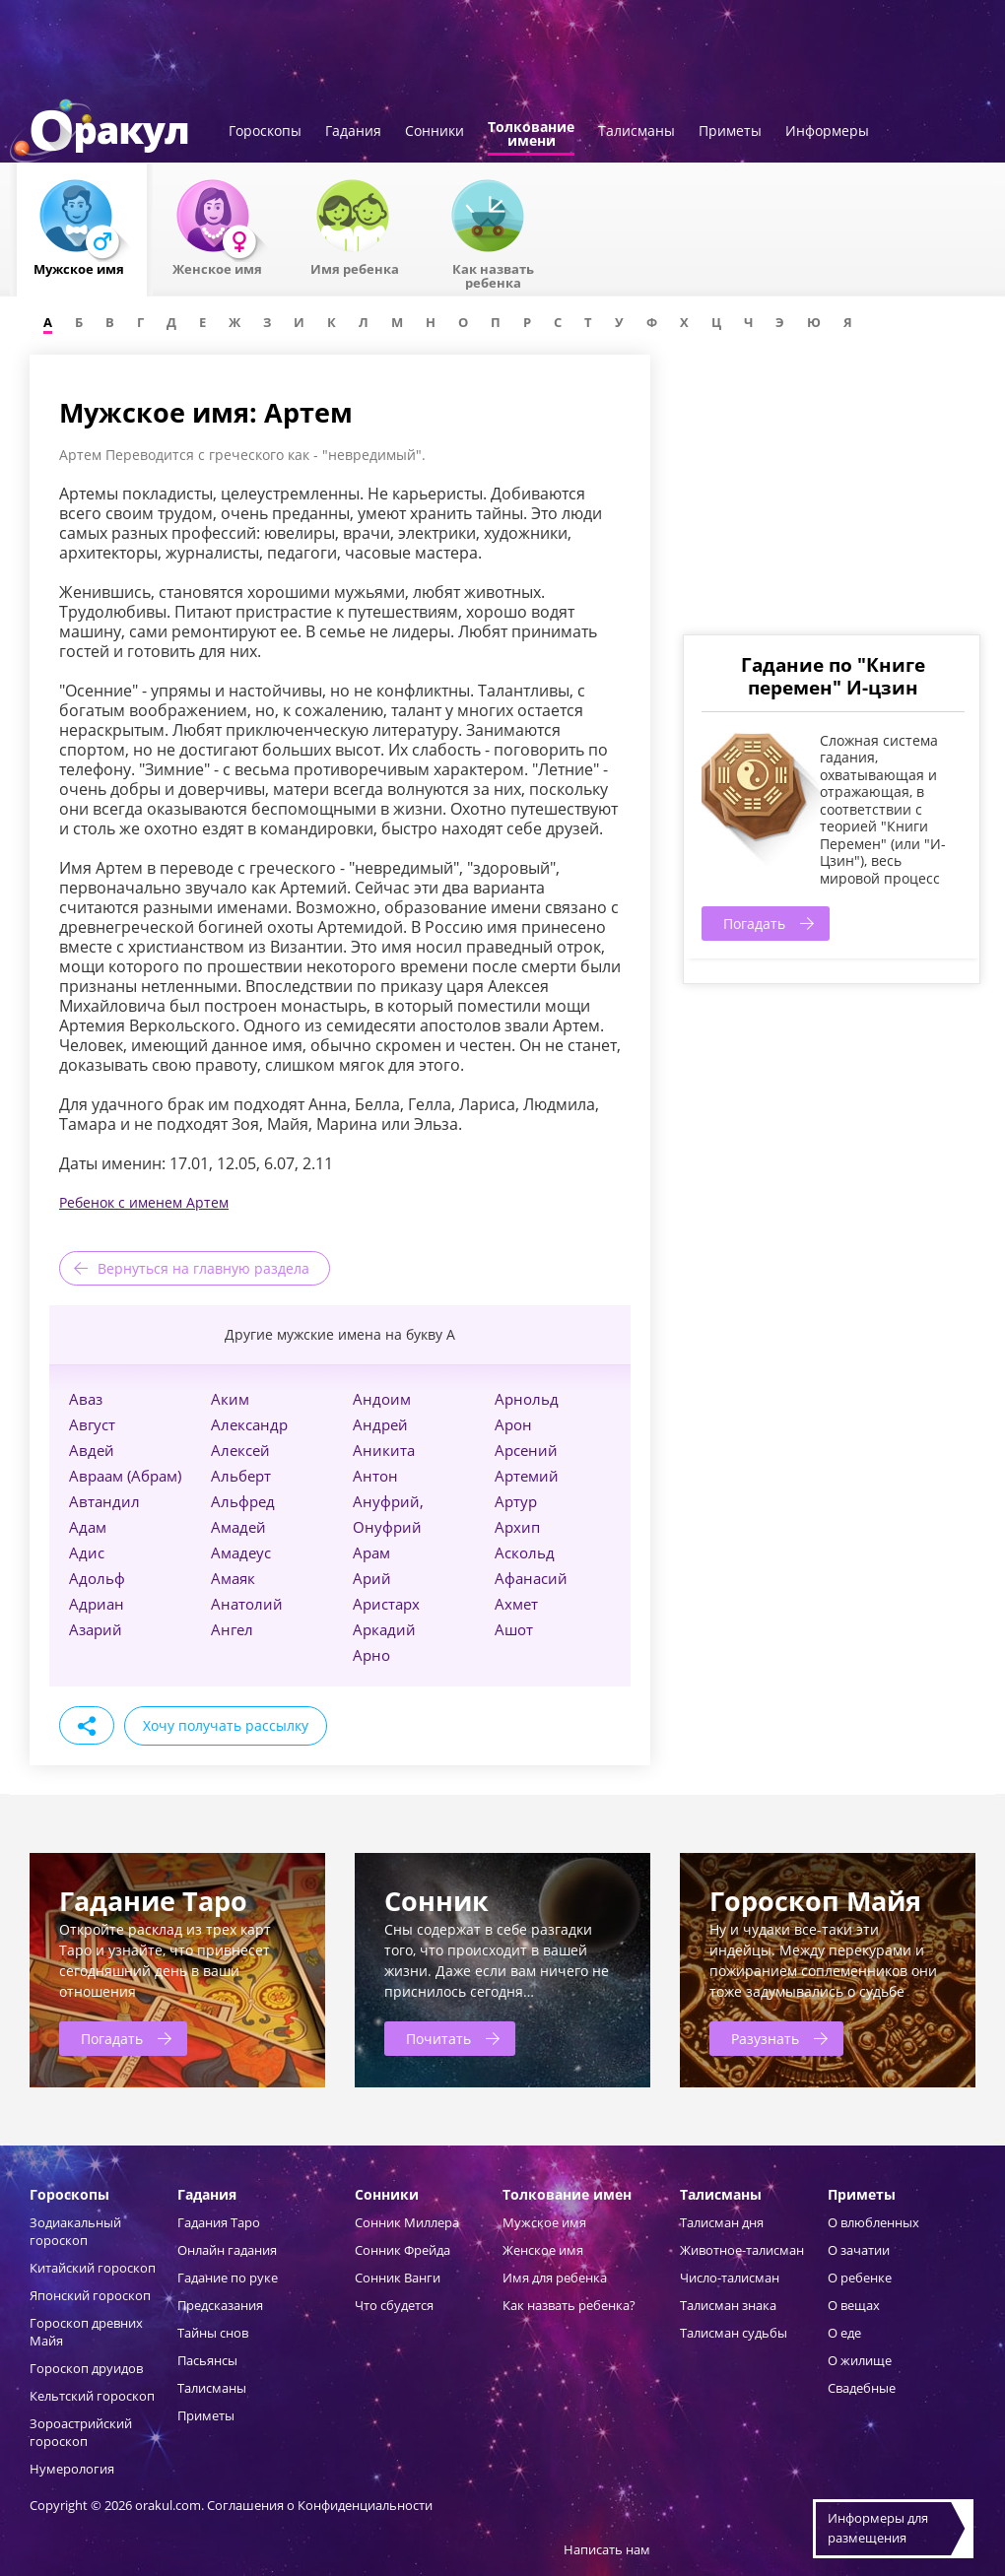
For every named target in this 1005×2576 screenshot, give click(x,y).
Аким (230, 1399)
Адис (86, 1552)
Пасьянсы (207, 2360)
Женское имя (542, 2250)
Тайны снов (212, 2333)
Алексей (240, 1450)
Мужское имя (544, 2222)
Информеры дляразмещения (878, 2527)
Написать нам (607, 2549)
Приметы (730, 132)
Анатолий (247, 1604)
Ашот (514, 1629)
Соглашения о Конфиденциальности (320, 2505)
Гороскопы (265, 132)
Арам (371, 1552)
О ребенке (860, 2277)
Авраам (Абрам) (125, 1476)
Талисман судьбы (733, 2333)
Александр (249, 1424)
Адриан (96, 1604)
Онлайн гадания (227, 2250)
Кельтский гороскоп (92, 2396)
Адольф (97, 1578)
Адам (87, 1527)
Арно (371, 1655)
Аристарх (386, 1604)
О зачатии (859, 2250)
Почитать (438, 2038)
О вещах (854, 2305)
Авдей (91, 1450)
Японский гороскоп (90, 2295)
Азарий (95, 1629)
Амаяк (233, 1578)
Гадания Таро (218, 2222)
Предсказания (220, 2305)
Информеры (827, 132)
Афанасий (531, 1578)
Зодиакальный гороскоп (75, 2231)
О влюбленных (873, 2222)
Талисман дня (722, 2222)
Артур (516, 1501)
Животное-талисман (742, 2250)
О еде (844, 2333)
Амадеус (241, 1552)
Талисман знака (728, 2305)
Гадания (353, 132)
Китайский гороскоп (93, 2268)
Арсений (526, 1450)
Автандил (104, 1501)
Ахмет (516, 1604)
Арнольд (527, 1399)
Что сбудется (394, 2305)
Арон (513, 1424)
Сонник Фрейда (402, 2250)
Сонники (434, 132)
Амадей (238, 1527)
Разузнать (765, 2038)
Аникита (384, 1450)
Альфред (243, 1501)
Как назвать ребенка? (569, 2305)
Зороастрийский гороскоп (81, 2432)
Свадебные (862, 2388)
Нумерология (72, 2468)
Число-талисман (729, 2277)
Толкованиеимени (531, 135)
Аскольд (525, 1552)
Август (92, 1424)
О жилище (860, 2360)
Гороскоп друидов (86, 2368)
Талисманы (636, 132)
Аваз (85, 1399)
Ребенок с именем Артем (144, 1202)
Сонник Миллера (407, 2222)
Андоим (382, 1399)
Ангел (232, 1629)
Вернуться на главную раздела (203, 1268)
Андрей (380, 1424)
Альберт (241, 1476)
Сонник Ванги (397, 2277)
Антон (375, 1476)
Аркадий (384, 1629)
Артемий (527, 1476)
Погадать (754, 923)
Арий (372, 1578)
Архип (517, 1527)
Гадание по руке (227, 2277)
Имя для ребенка (554, 2277)
